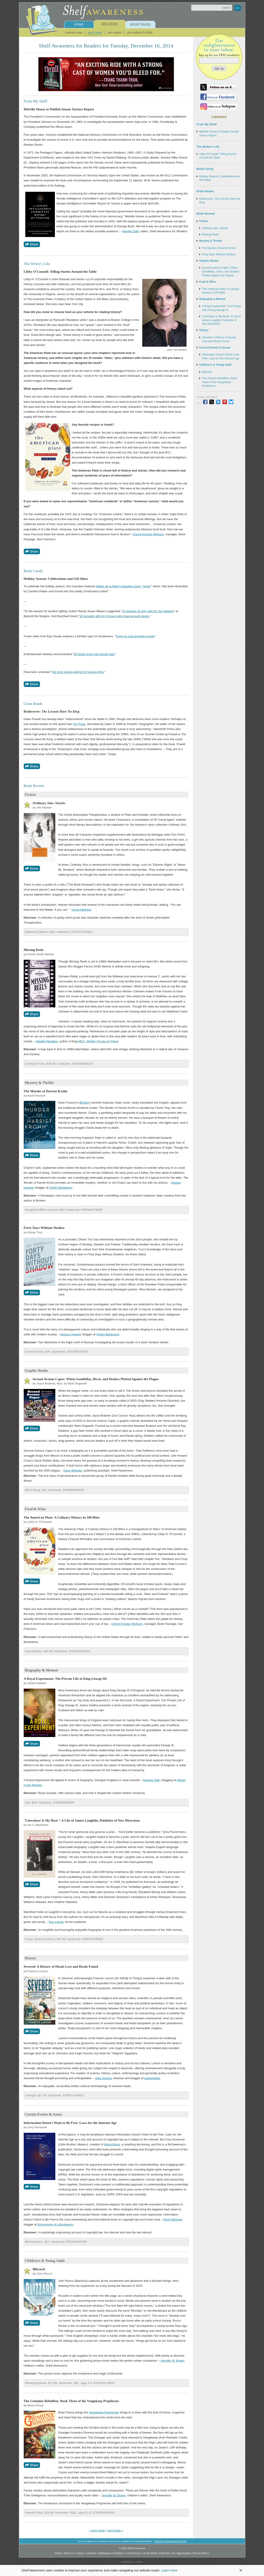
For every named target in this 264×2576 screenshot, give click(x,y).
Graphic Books (208, 260)
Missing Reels (210, 234)
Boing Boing (112, 2144)
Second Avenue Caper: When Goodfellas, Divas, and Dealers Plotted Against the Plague (220, 271)
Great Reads (205, 191)
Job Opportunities (181, 2553)
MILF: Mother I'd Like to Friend (98, 1041)
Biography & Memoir (212, 299)
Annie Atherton (81, 909)
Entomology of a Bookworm (55, 2224)
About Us (68, 2553)
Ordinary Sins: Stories (215, 228)
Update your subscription (170, 2541)
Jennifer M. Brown (173, 2360)
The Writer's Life (207, 146)
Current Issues (133, 2553)
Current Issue (73, 32)
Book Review (205, 213)
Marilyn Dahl (131, 231)
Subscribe (164, 2553)
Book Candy (205, 169)
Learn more (169, 2570)
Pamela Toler (151, 1780)
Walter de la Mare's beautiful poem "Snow (123, 586)
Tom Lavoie (56, 1922)
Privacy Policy (201, 2553)
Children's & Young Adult (215, 364)
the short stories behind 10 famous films (78, 672)
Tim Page (79, 724)
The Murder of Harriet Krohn (219, 248)
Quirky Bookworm (60, 1187)
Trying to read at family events (135, 636)
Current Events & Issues (215, 347)
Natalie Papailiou (47, 1041)
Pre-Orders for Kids (140, 32)
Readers (109, 24)
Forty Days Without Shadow (219, 254)
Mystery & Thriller (210, 240)
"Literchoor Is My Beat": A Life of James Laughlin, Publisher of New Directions (221, 320)
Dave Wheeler (73, 1470)
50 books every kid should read (94, 654)
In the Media (150, 2553)
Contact (80, 2553)
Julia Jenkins (103, 2078)
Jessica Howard (70, 1334)
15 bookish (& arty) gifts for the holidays (148, 611)
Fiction (203, 221)
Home (79, 24)
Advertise (91, 2553)
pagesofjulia (152, 2078)
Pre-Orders (115, 32)
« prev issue (97, 2530)
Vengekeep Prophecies (104, 2412)
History (203, 330)
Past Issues (95, 32)
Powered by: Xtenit (132, 2562)
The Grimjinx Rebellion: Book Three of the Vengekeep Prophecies (219, 382)
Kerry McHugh (173, 2219)
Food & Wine (207, 281)
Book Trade (140, 24)
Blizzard (207, 372)
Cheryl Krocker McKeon (148, 534)
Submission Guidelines (111, 2553)
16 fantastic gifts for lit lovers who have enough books (114, 616)
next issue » (115, 2530)
